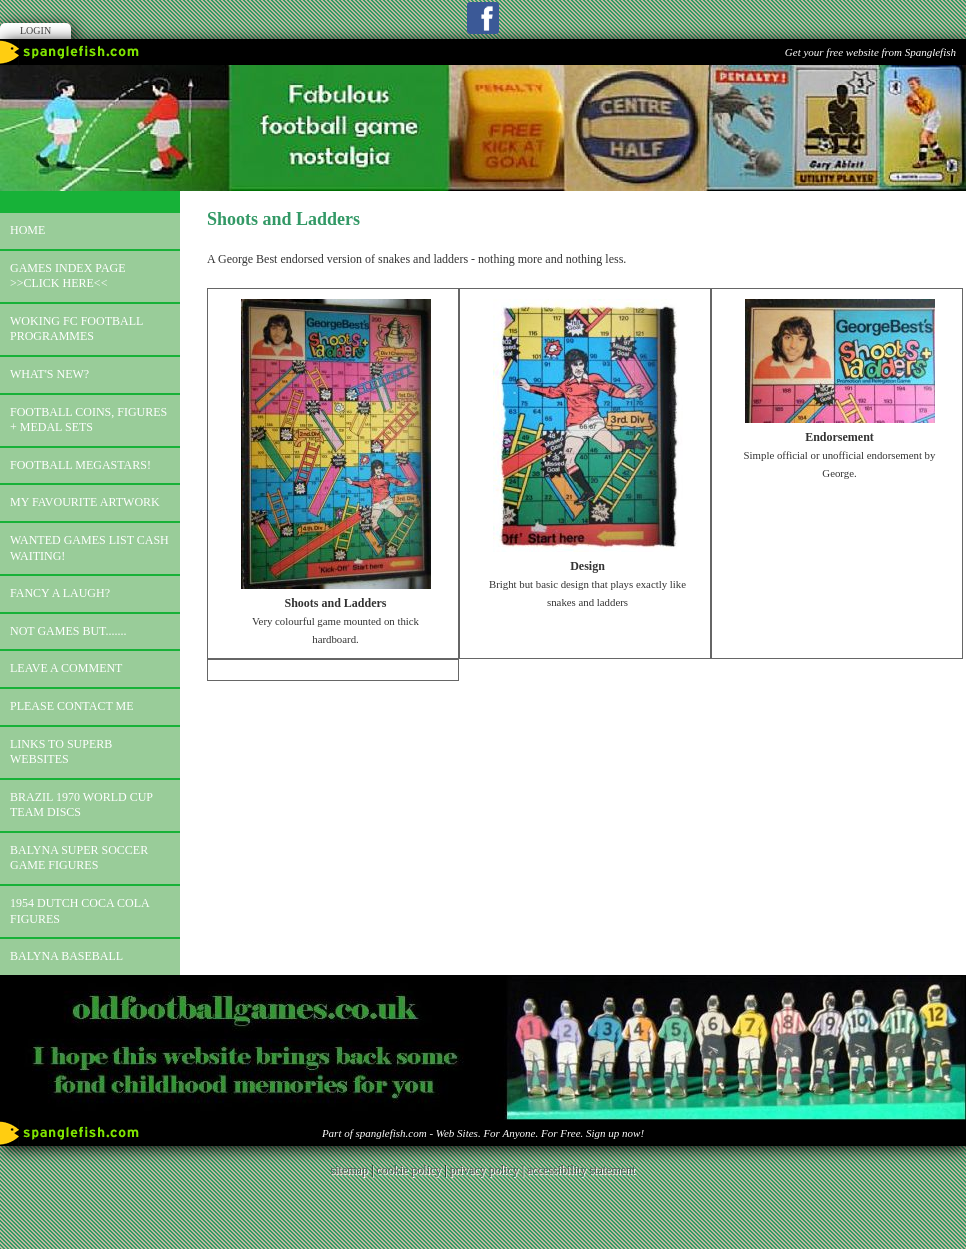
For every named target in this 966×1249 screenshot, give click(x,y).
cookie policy (408, 1170)
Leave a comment (66, 668)
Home (27, 230)
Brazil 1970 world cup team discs (81, 805)
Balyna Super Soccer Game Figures (79, 858)
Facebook (483, 18)
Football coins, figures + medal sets (88, 420)
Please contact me (72, 706)
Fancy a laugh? (60, 593)
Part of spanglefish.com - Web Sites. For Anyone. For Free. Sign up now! (483, 1133)
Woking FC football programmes (76, 329)
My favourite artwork (85, 502)
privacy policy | (488, 1170)
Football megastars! (80, 465)
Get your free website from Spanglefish (870, 52)
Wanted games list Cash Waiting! (89, 548)
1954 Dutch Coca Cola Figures (80, 911)
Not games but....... (68, 631)
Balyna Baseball (66, 956)
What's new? (49, 374)
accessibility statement (581, 1170)
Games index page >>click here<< (68, 276)
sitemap (349, 1170)
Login (35, 30)
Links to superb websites (61, 752)
